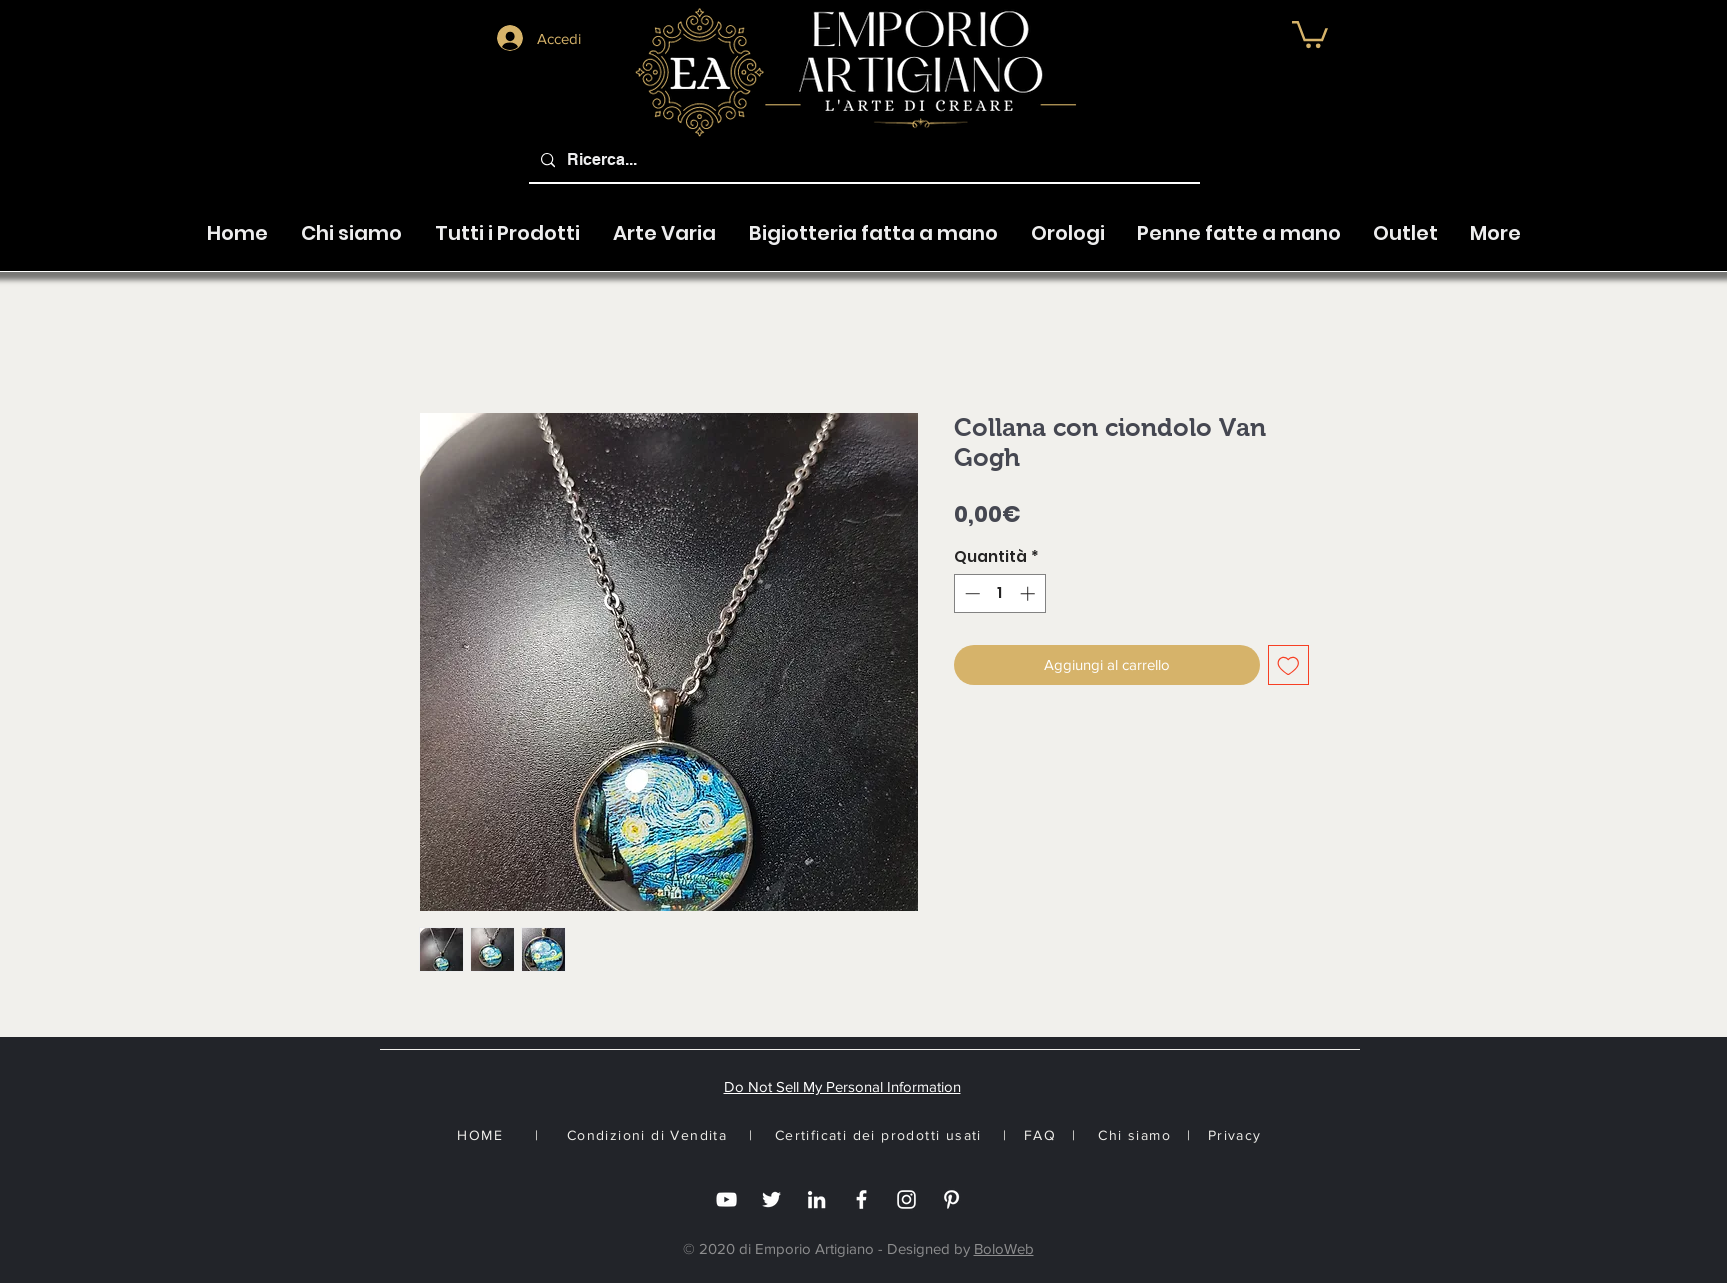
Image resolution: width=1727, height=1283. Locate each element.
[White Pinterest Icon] (951, 1199)
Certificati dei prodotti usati (878, 1135)
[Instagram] (906, 1199)
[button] (664, 224)
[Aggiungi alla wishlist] (1288, 665)
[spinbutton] (999, 593)
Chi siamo (1134, 1135)
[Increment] (1029, 593)
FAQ (1040, 1135)
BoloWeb (1004, 1248)
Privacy (1235, 1135)
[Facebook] (861, 1199)
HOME (480, 1135)
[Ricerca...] (862, 160)
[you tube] (726, 1199)
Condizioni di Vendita (647, 1135)
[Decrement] (970, 593)
